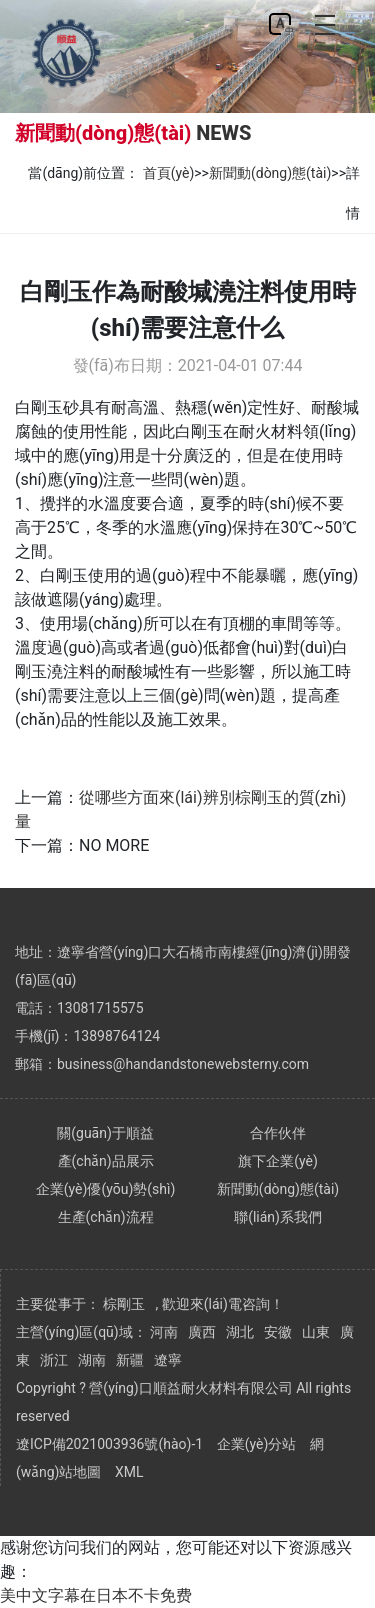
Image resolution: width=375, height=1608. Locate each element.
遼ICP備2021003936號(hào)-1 (109, 1444)
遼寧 (168, 1360)
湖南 (92, 1360)
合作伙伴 (278, 1133)
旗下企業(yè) (278, 1161)
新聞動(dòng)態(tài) (270, 173)
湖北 (240, 1332)
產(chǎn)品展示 (106, 1161)
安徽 (278, 1332)
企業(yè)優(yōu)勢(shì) (106, 1189)
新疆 (130, 1360)
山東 (316, 1332)
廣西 (202, 1332)
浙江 (54, 1360)
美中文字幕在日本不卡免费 (96, 1595)
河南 (164, 1332)
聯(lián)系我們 (278, 1217)
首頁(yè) (169, 173)
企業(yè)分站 (257, 1444)
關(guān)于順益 (105, 1133)
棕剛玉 (124, 1304)
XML (129, 1472)
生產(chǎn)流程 (106, 1217)
